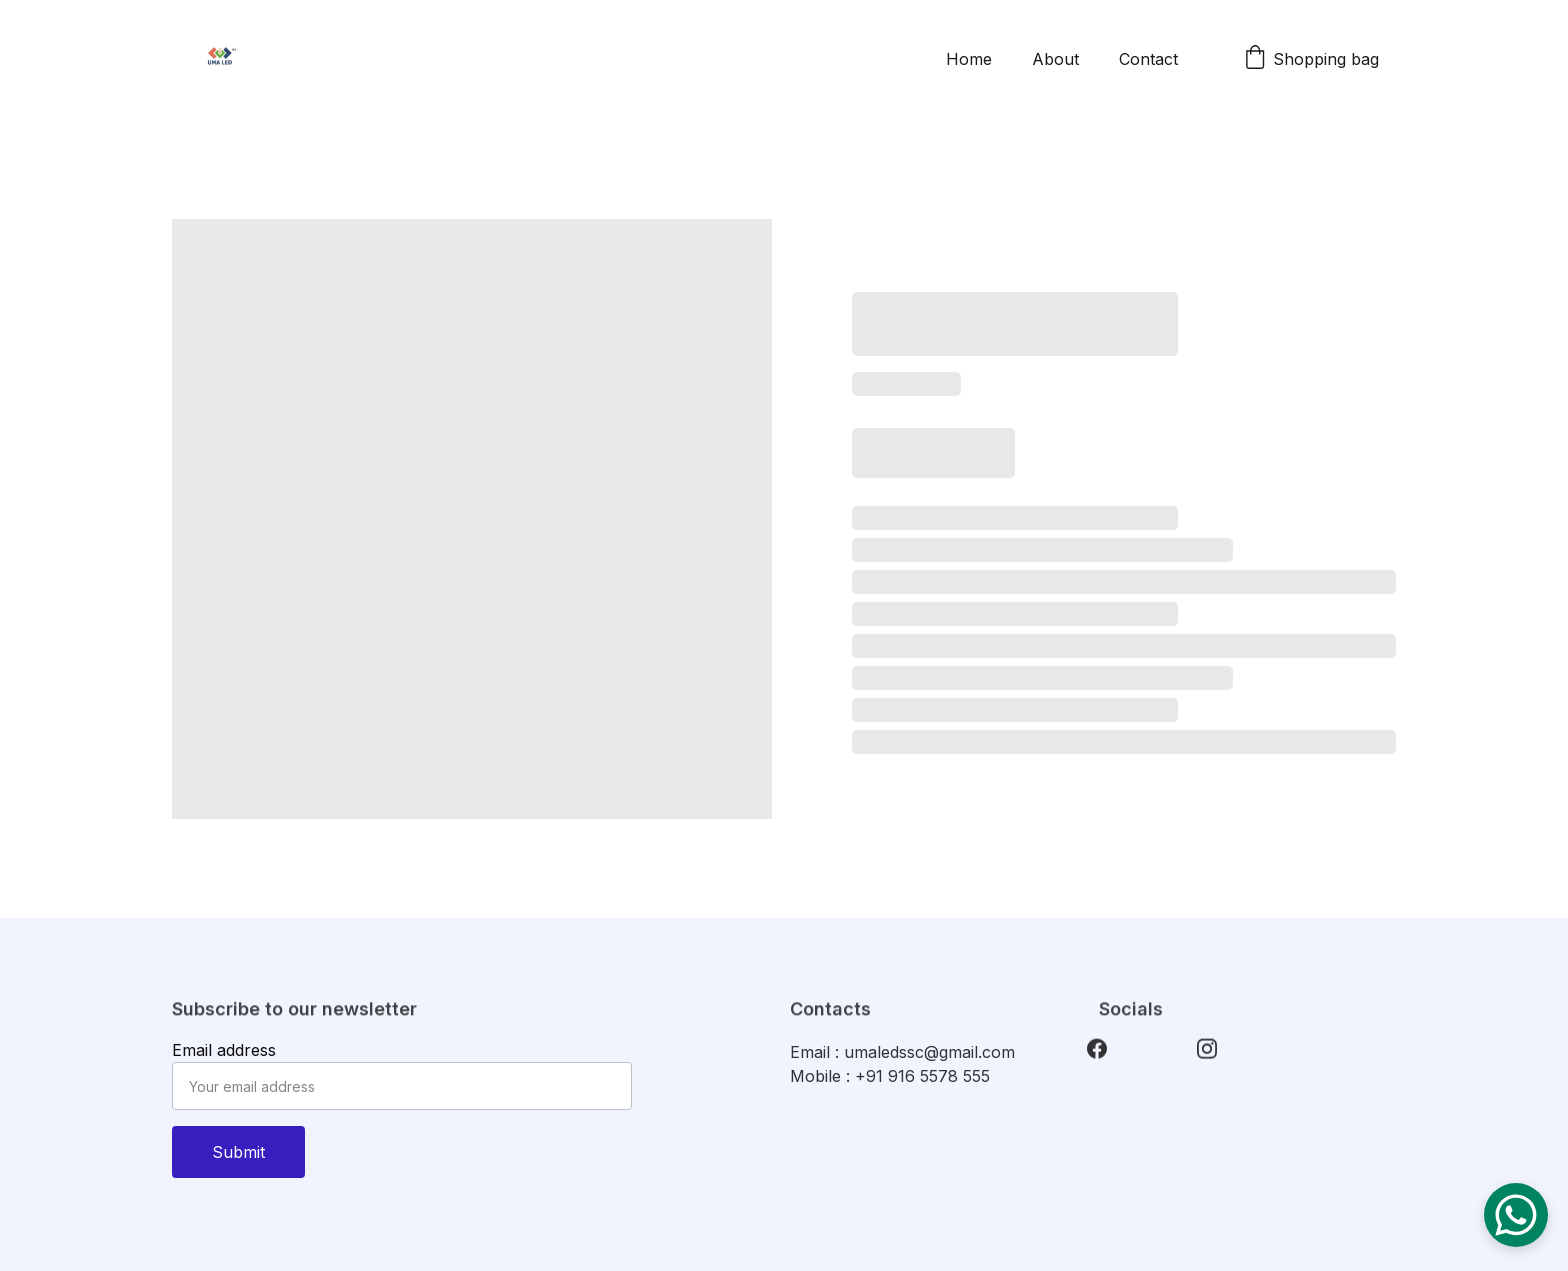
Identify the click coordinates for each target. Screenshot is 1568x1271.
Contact (1148, 59)
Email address (224, 1050)
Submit (238, 1152)
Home (969, 59)
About (1055, 59)
